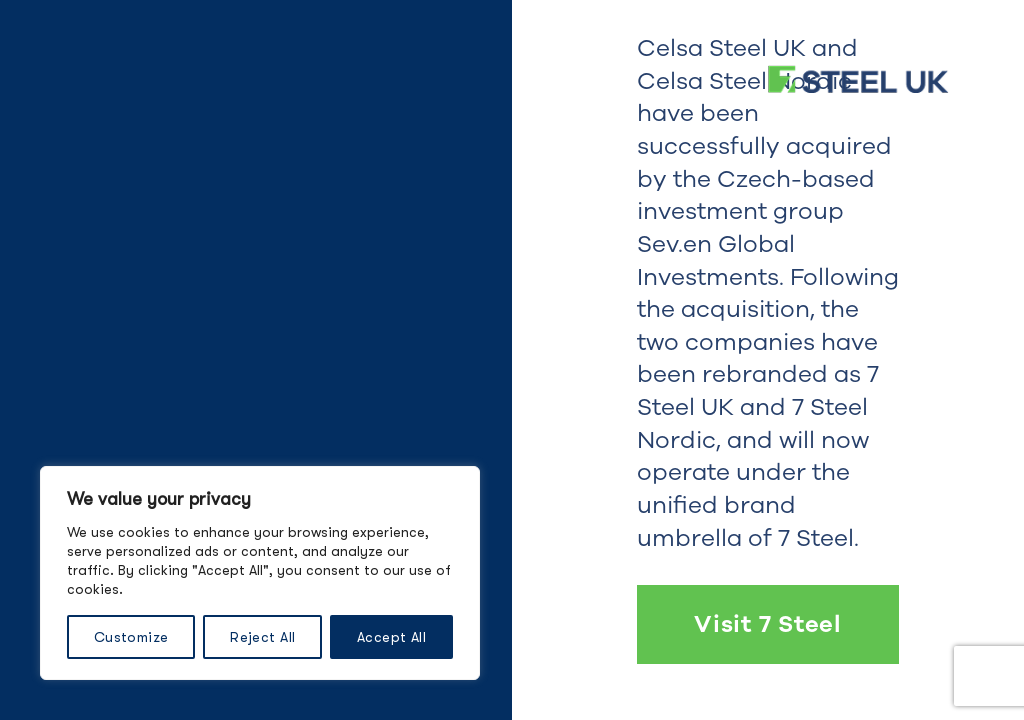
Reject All (262, 637)
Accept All (391, 637)
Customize (131, 637)
